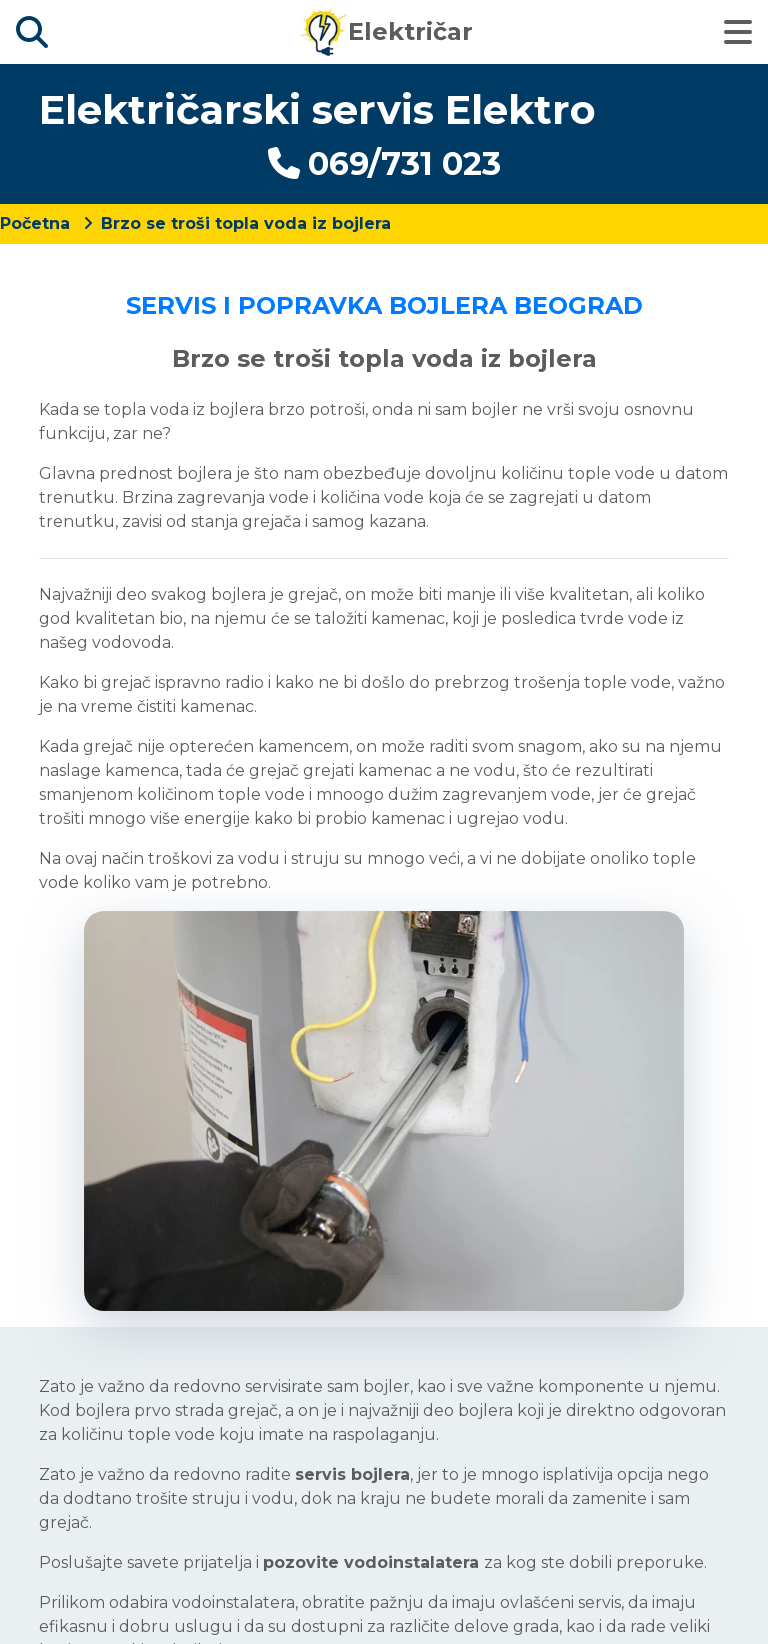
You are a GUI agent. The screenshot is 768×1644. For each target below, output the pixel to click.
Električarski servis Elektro (317, 109)
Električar (386, 32)
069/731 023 (384, 163)
